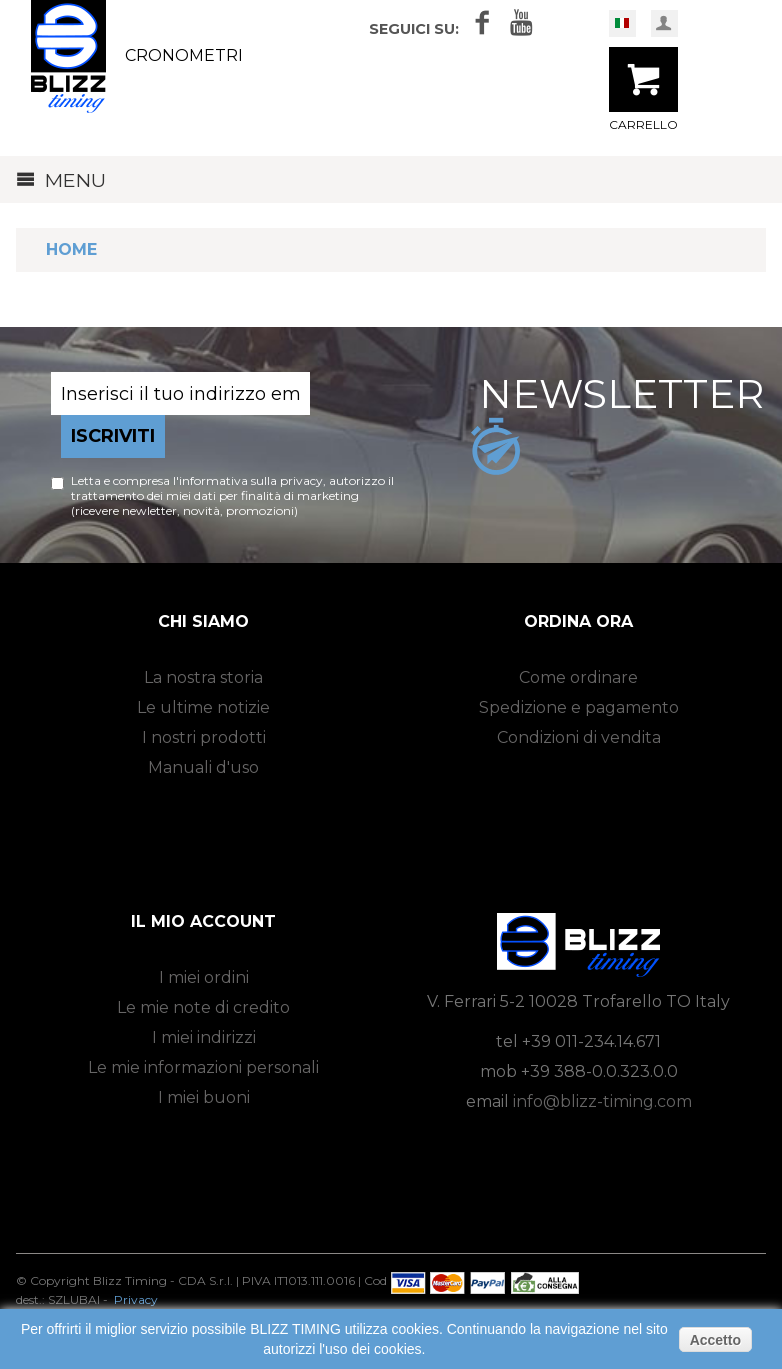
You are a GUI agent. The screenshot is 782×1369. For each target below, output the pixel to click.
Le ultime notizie (203, 707)
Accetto (715, 1340)
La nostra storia (203, 677)
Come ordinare (578, 677)
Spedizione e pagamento (579, 707)
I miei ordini (204, 977)
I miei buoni (204, 1097)
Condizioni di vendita (579, 737)
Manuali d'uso (203, 767)
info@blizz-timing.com (602, 1101)
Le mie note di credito (203, 1007)
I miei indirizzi (204, 1037)
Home (71, 249)
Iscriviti (113, 436)
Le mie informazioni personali (203, 1067)
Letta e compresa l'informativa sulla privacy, (200, 480)
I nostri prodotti (204, 737)
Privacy (136, 1299)
